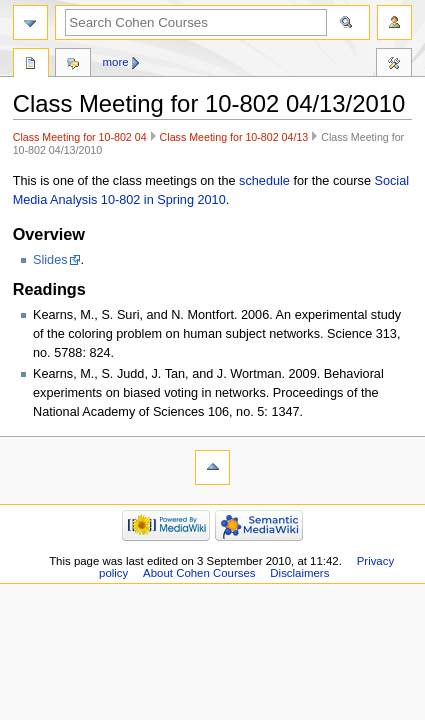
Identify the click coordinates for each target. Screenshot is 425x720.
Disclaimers (299, 573)
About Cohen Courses (199, 573)
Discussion (73, 65)
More (116, 62)
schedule (264, 181)
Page (31, 65)
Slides (50, 260)
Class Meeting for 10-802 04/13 (234, 137)
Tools (394, 65)
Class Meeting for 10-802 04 (80, 137)
